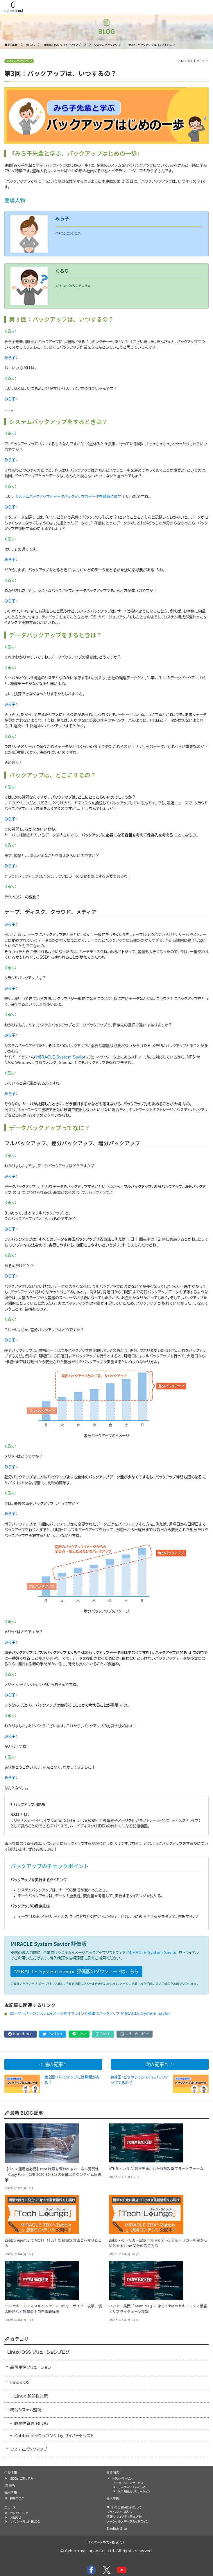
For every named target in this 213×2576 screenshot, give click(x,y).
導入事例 (113, 2498)
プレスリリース (19, 2513)
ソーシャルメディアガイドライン (128, 2521)
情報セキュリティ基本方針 (124, 2516)
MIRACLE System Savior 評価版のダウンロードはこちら (76, 1971)
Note (103, 2034)
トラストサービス (122, 2478)
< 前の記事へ (53, 2064)
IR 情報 (9, 2485)
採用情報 (10, 2492)
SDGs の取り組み (21, 2478)
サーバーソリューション (132, 2487)
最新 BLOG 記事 (23, 2112)
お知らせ (15, 2517)
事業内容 (113, 2472)
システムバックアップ (19, 60)
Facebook (20, 2034)
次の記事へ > (160, 2064)
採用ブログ (17, 2498)
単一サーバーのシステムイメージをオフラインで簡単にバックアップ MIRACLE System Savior (90, 2013)
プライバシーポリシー (121, 2511)
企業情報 (10, 2472)
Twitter (52, 2034)
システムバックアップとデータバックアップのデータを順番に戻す (68, 497)
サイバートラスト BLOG (25, 2521)
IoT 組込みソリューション (134, 2491)
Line (79, 2034)
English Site (117, 2528)
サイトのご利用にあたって (124, 2507)
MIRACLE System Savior (60, 1057)
